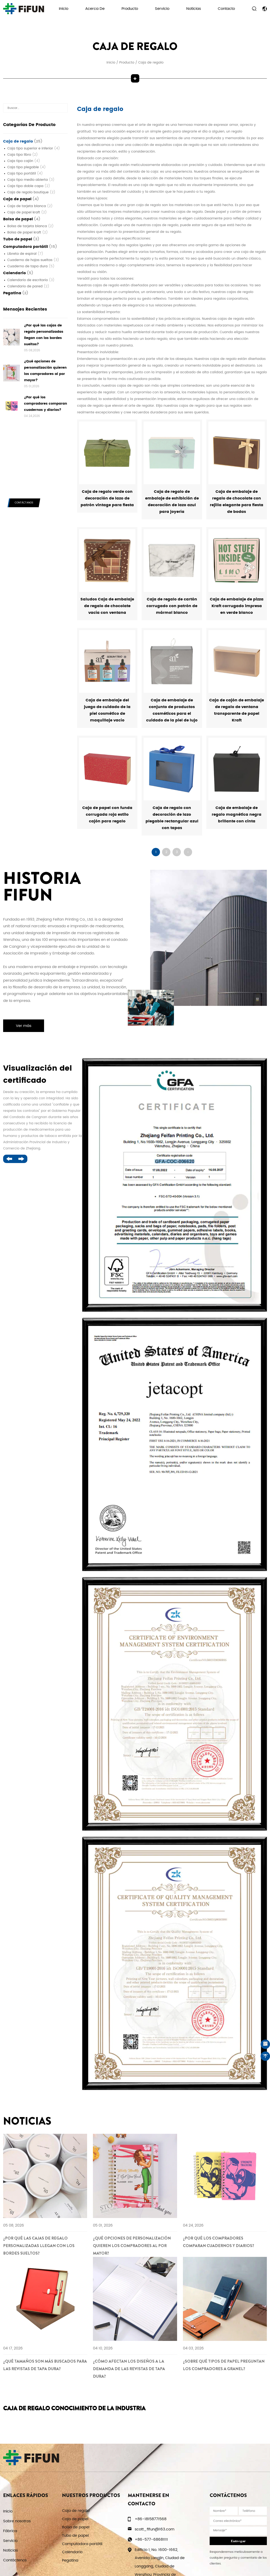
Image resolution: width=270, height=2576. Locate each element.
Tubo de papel (21, 239)
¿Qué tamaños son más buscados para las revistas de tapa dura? (40, 2366)
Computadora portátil (30, 247)
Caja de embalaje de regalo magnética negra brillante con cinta (236, 814)
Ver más (24, 1027)
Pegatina (15, 293)
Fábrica (10, 2533)
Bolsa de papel (21, 219)
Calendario (18, 273)
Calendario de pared (28, 286)
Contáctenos (15, 2562)
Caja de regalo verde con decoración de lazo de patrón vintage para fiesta (107, 498)
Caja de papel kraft (27, 212)
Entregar (238, 2542)
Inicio (63, 8)
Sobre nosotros (17, 2523)
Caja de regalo (22, 141)
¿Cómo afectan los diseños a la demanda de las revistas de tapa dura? (129, 2370)
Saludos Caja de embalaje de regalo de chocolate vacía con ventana (107, 606)
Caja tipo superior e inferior (33, 148)
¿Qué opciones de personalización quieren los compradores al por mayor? (132, 2247)
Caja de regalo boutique (31, 192)
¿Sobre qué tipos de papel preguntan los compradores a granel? (225, 2366)
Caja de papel (21, 199)
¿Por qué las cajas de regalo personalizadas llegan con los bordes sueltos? (39, 2247)
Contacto (226, 8)
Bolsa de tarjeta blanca (30, 226)
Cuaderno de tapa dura (31, 266)
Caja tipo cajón (23, 161)
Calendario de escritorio (31, 280)
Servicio (162, 8)
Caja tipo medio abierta (31, 179)
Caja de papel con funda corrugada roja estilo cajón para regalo (107, 814)
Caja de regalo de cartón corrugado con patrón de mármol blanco (171, 606)
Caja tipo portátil (25, 173)
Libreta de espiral (25, 253)
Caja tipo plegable (26, 167)
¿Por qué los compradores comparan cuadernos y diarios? (219, 2243)
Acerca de (95, 8)
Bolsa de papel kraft (27, 232)
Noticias (193, 8)
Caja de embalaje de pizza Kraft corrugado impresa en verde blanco (237, 606)
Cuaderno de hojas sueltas (33, 260)
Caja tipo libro (22, 154)
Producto (130, 8)
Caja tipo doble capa (28, 186)
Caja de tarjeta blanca (30, 206)
